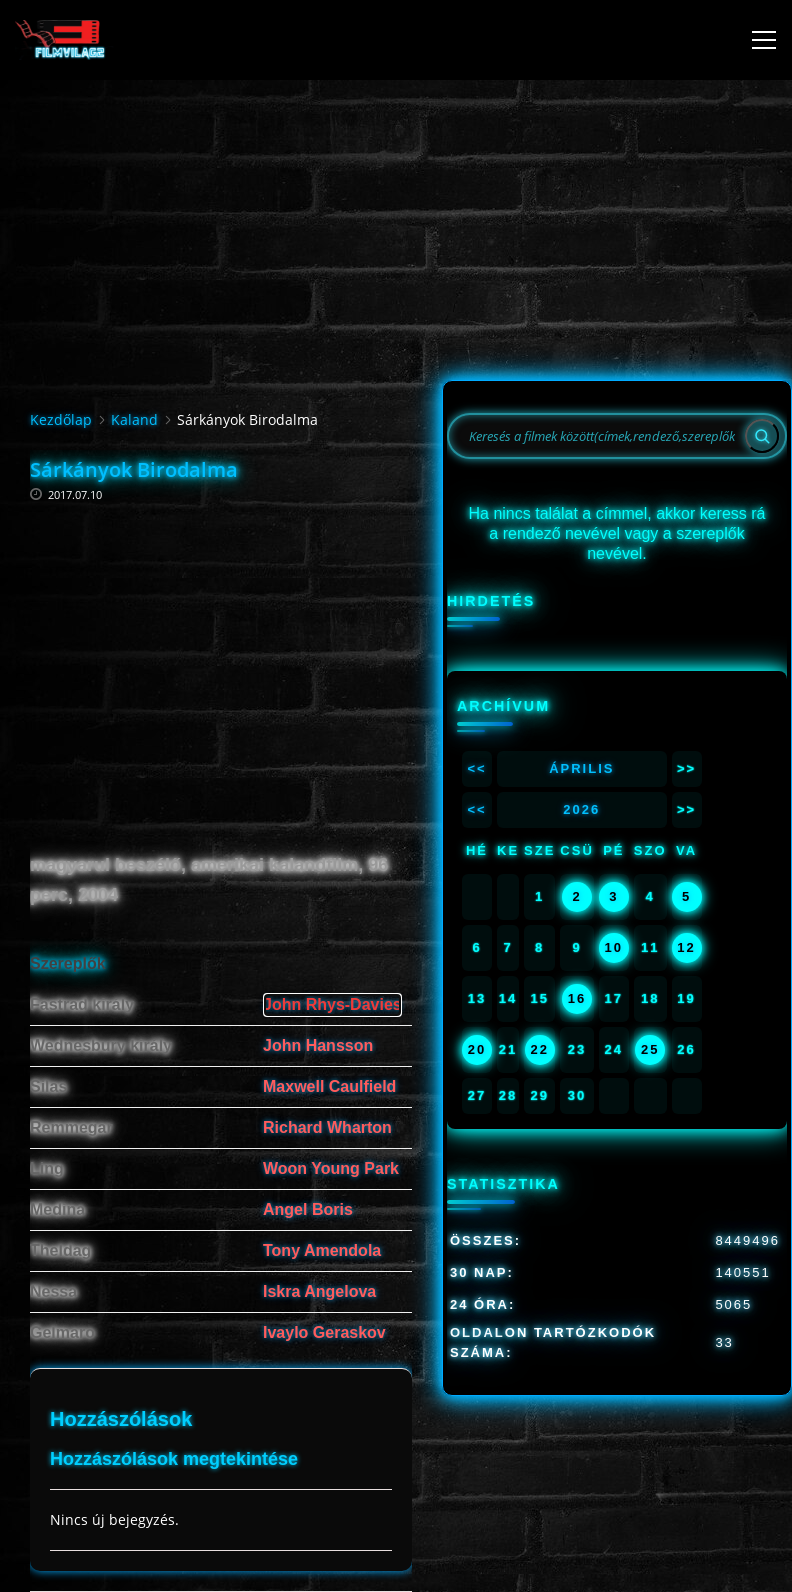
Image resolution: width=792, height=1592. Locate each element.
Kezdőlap (61, 419)
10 (614, 947)
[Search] (762, 436)
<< (476, 768)
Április (581, 768)
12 (686, 947)
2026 (581, 809)
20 (477, 1049)
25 (650, 1049)
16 (577, 998)
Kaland (134, 419)
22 (539, 1049)
